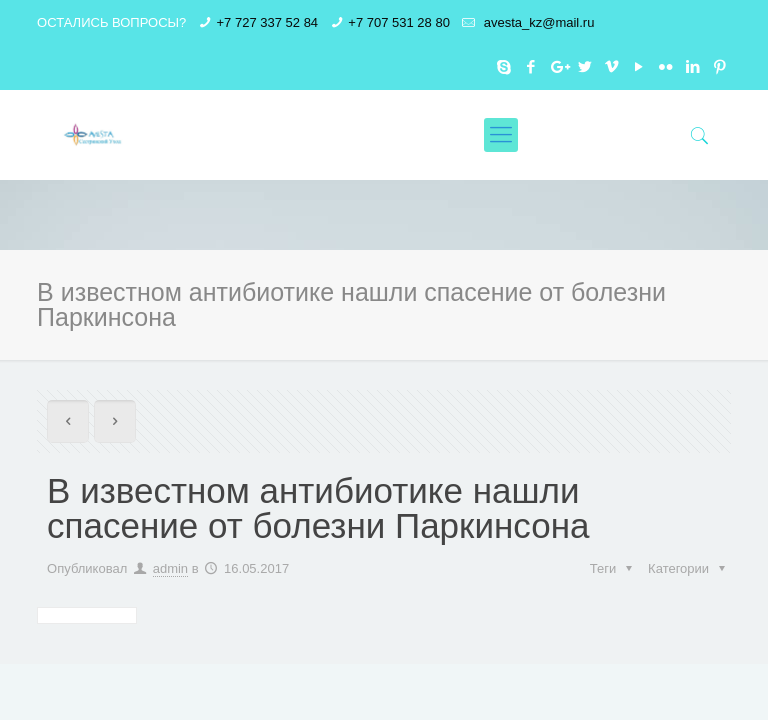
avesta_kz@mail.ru (537, 22)
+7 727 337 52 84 (268, 22)
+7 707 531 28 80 (399, 22)
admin (170, 568)
